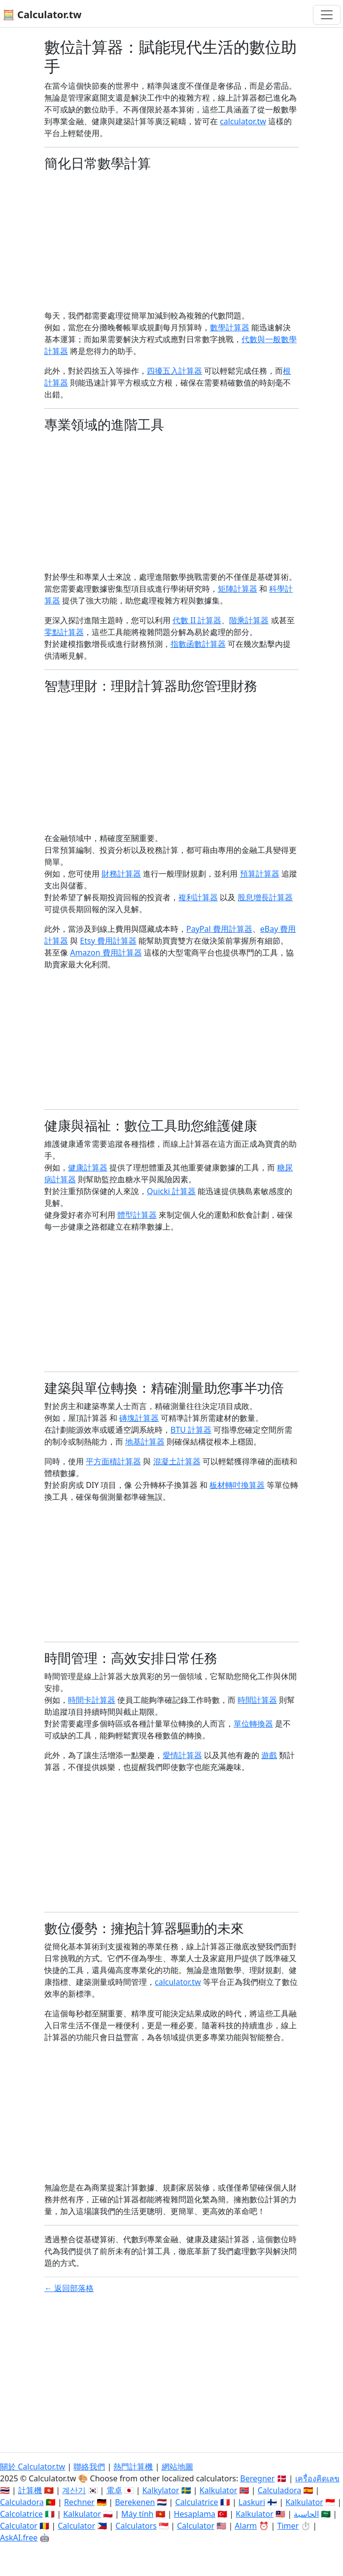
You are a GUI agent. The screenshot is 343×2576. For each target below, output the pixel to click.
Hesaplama (194, 2513)
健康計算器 (87, 1167)
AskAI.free (18, 2537)
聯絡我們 (89, 2466)
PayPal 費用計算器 (219, 928)
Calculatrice (196, 2502)
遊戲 (269, 1755)
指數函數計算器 (198, 643)
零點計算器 (64, 632)
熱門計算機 (133, 2466)
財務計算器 (121, 873)
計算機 (30, 2490)
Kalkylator (160, 2490)
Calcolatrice (21, 2513)
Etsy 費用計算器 (108, 940)
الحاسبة (306, 2513)
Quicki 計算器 (171, 1191)
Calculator (18, 2525)
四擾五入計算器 (174, 370)
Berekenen (135, 2502)
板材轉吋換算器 (237, 1485)
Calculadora (280, 2490)
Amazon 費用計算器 (105, 952)
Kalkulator (219, 2490)
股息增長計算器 (265, 897)
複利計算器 (198, 897)
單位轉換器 (253, 1723)
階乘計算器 (249, 620)
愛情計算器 (182, 1755)
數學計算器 (229, 327)
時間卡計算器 (91, 1699)
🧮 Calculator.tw (41, 14)
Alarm (246, 2525)
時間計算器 (257, 1699)
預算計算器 (259, 873)
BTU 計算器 (191, 1429)
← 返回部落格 (69, 2288)
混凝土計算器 (177, 1461)
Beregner (257, 2478)
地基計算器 (145, 1441)
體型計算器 (137, 1214)
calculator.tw (243, 121)
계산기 (74, 2490)
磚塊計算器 (139, 1417)
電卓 (114, 2490)
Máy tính (137, 2513)
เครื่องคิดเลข (317, 2478)
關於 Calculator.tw (32, 2466)
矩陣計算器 (237, 588)
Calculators (136, 2525)
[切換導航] (327, 15)
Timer (288, 2525)
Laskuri (252, 2502)
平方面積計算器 (113, 1461)
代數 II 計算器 (196, 620)
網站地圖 (177, 2466)
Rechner (79, 2502)
